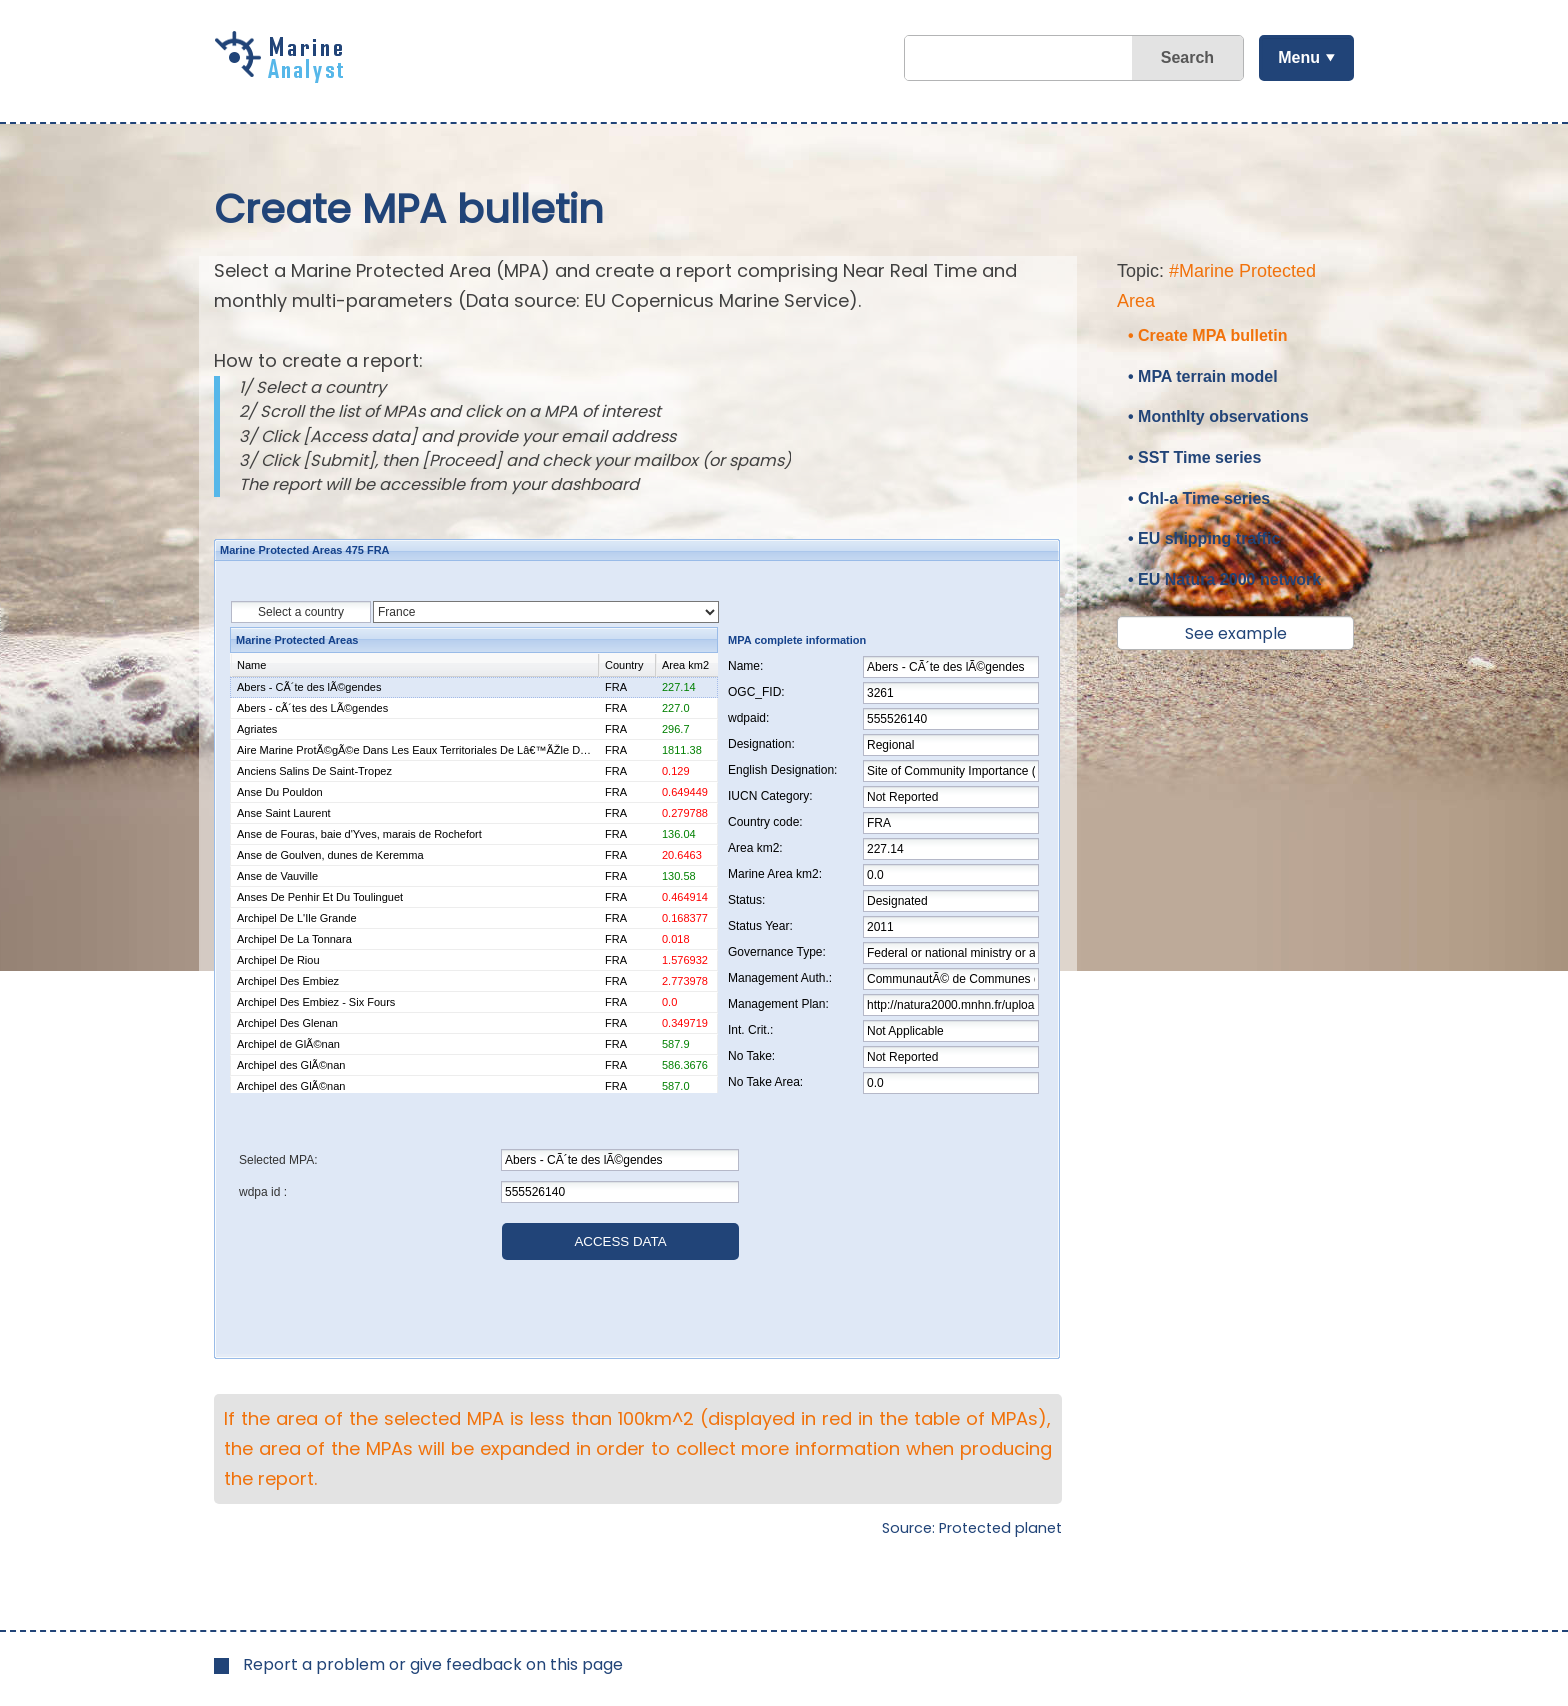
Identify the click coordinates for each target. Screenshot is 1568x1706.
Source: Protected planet (972, 1528)
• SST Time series (1194, 457)
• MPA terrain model (1203, 376)
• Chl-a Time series (1199, 498)
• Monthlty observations (1218, 416)
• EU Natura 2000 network (1224, 579)
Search (1187, 57)
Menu (1299, 57)
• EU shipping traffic (1204, 538)
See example (1236, 633)
